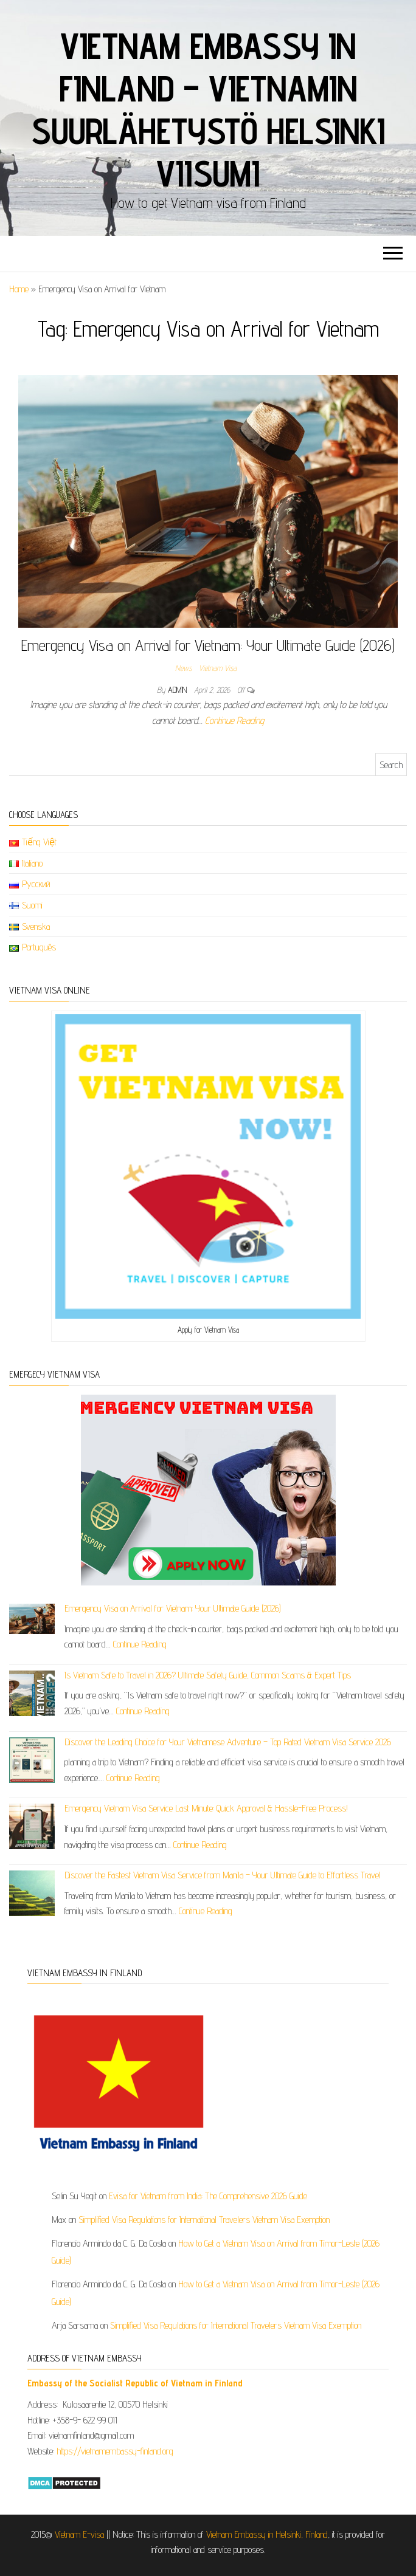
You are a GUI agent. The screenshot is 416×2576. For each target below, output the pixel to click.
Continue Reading (234, 720)
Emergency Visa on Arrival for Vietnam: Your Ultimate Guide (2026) (208, 645)
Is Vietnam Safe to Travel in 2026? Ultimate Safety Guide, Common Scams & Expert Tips (207, 1675)
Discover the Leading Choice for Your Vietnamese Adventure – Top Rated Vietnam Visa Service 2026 (227, 1742)
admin (178, 690)
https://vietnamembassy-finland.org (115, 2451)
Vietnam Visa (218, 668)
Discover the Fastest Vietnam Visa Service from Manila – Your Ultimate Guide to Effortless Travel (222, 1875)
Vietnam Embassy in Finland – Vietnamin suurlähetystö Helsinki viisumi (208, 109)
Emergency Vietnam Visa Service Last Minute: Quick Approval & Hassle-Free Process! (206, 1808)
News (183, 668)
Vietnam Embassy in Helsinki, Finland (267, 2534)
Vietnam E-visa (79, 2534)
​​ (135, 2383)
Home (19, 289)
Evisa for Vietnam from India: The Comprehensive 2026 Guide (208, 2196)
